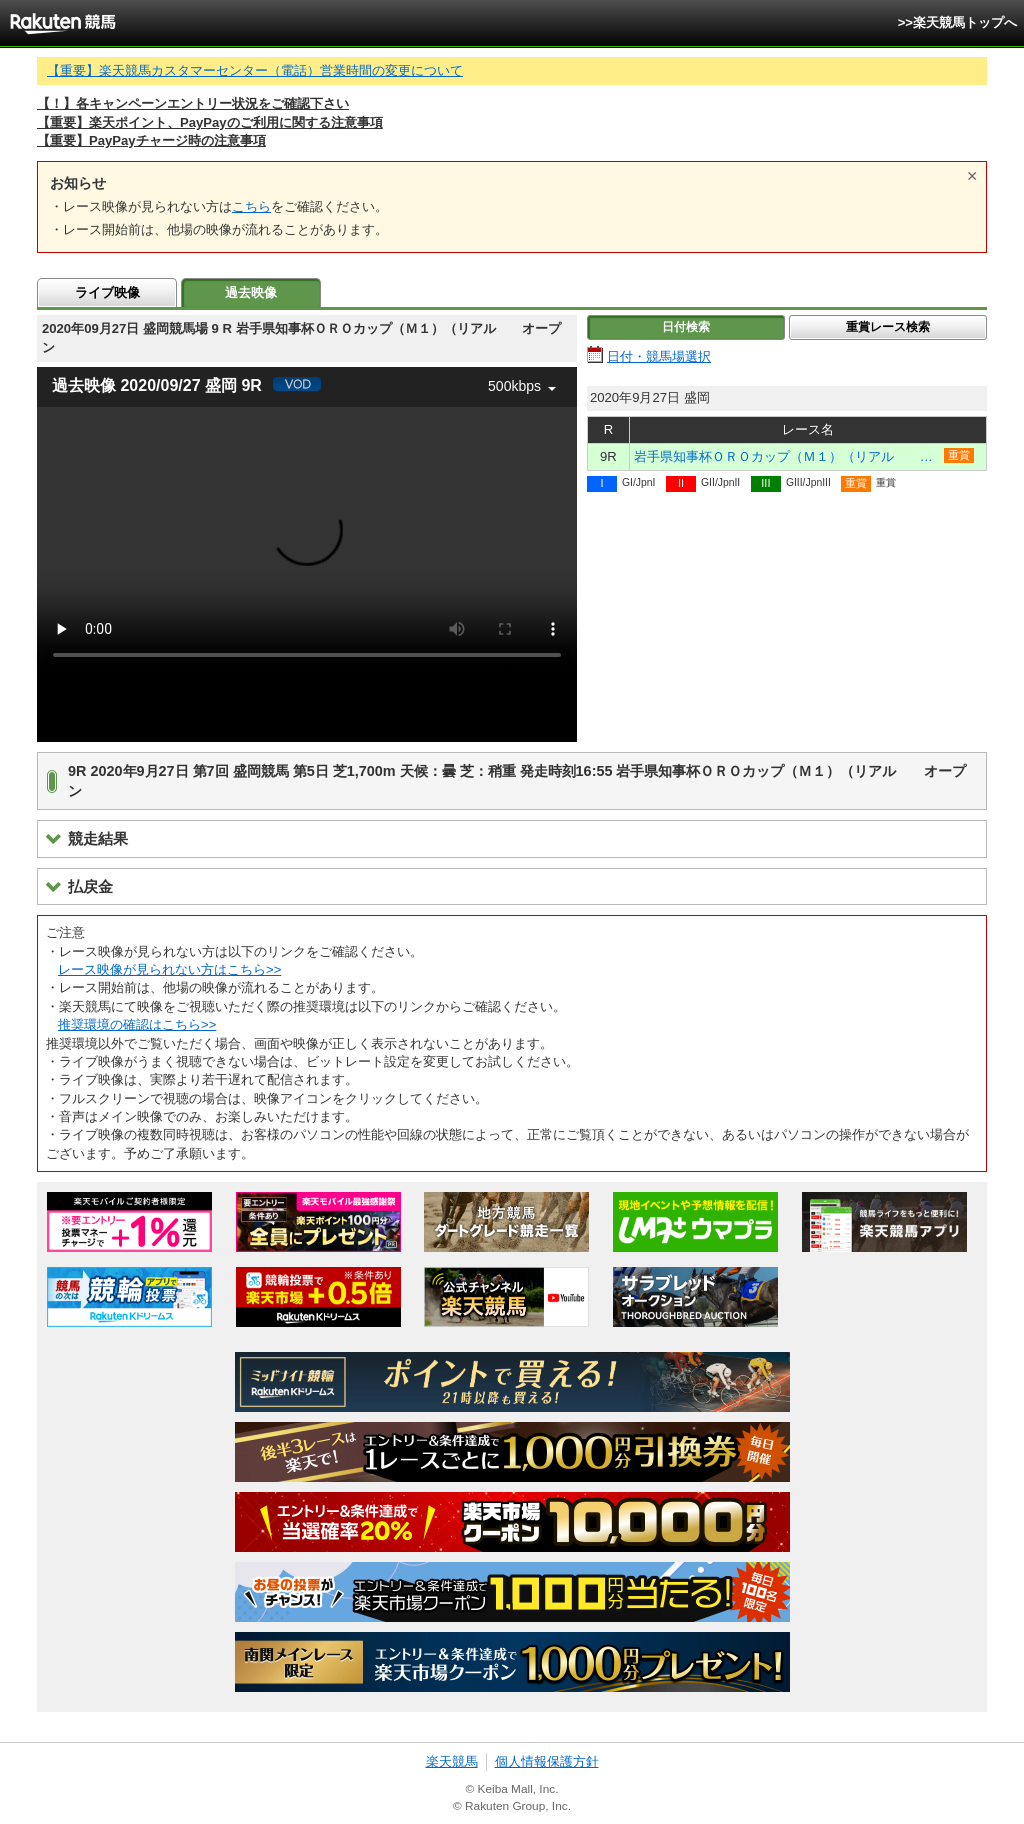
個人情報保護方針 (547, 1761)
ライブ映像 (107, 292)
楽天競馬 (452, 1761)
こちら (251, 206)
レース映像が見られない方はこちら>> (169, 969)
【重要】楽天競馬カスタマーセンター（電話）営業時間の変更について (255, 70)
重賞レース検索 (888, 327)
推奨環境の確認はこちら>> (137, 1024)
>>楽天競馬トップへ (957, 22)
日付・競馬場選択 (659, 356)
